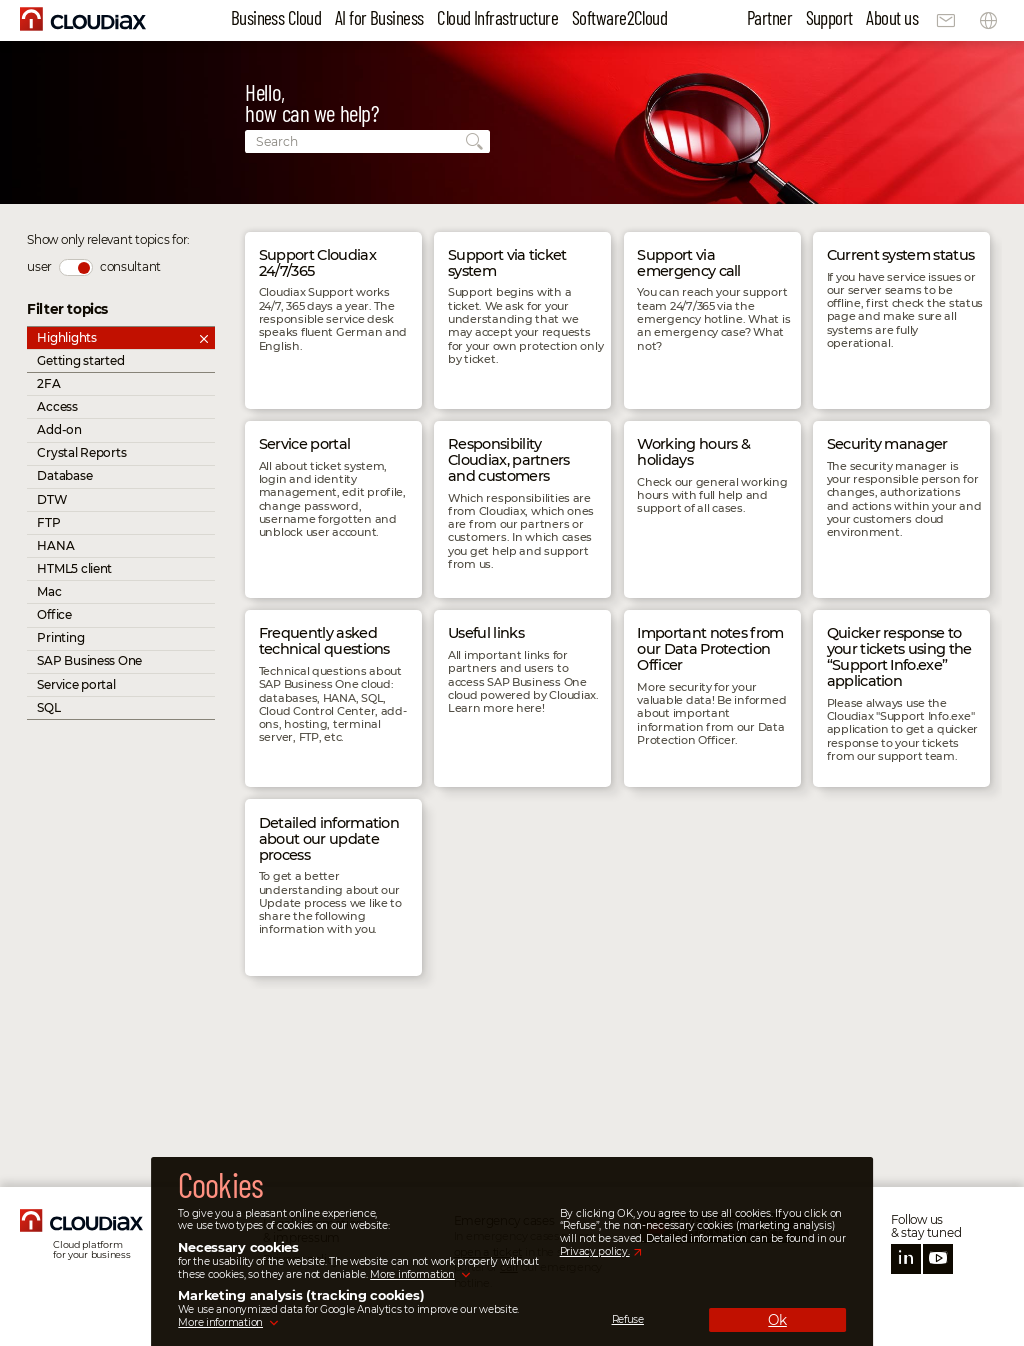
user (39, 266)
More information (412, 1274)
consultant (130, 266)
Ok (777, 1320)
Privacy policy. (595, 1251)
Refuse (628, 1320)
